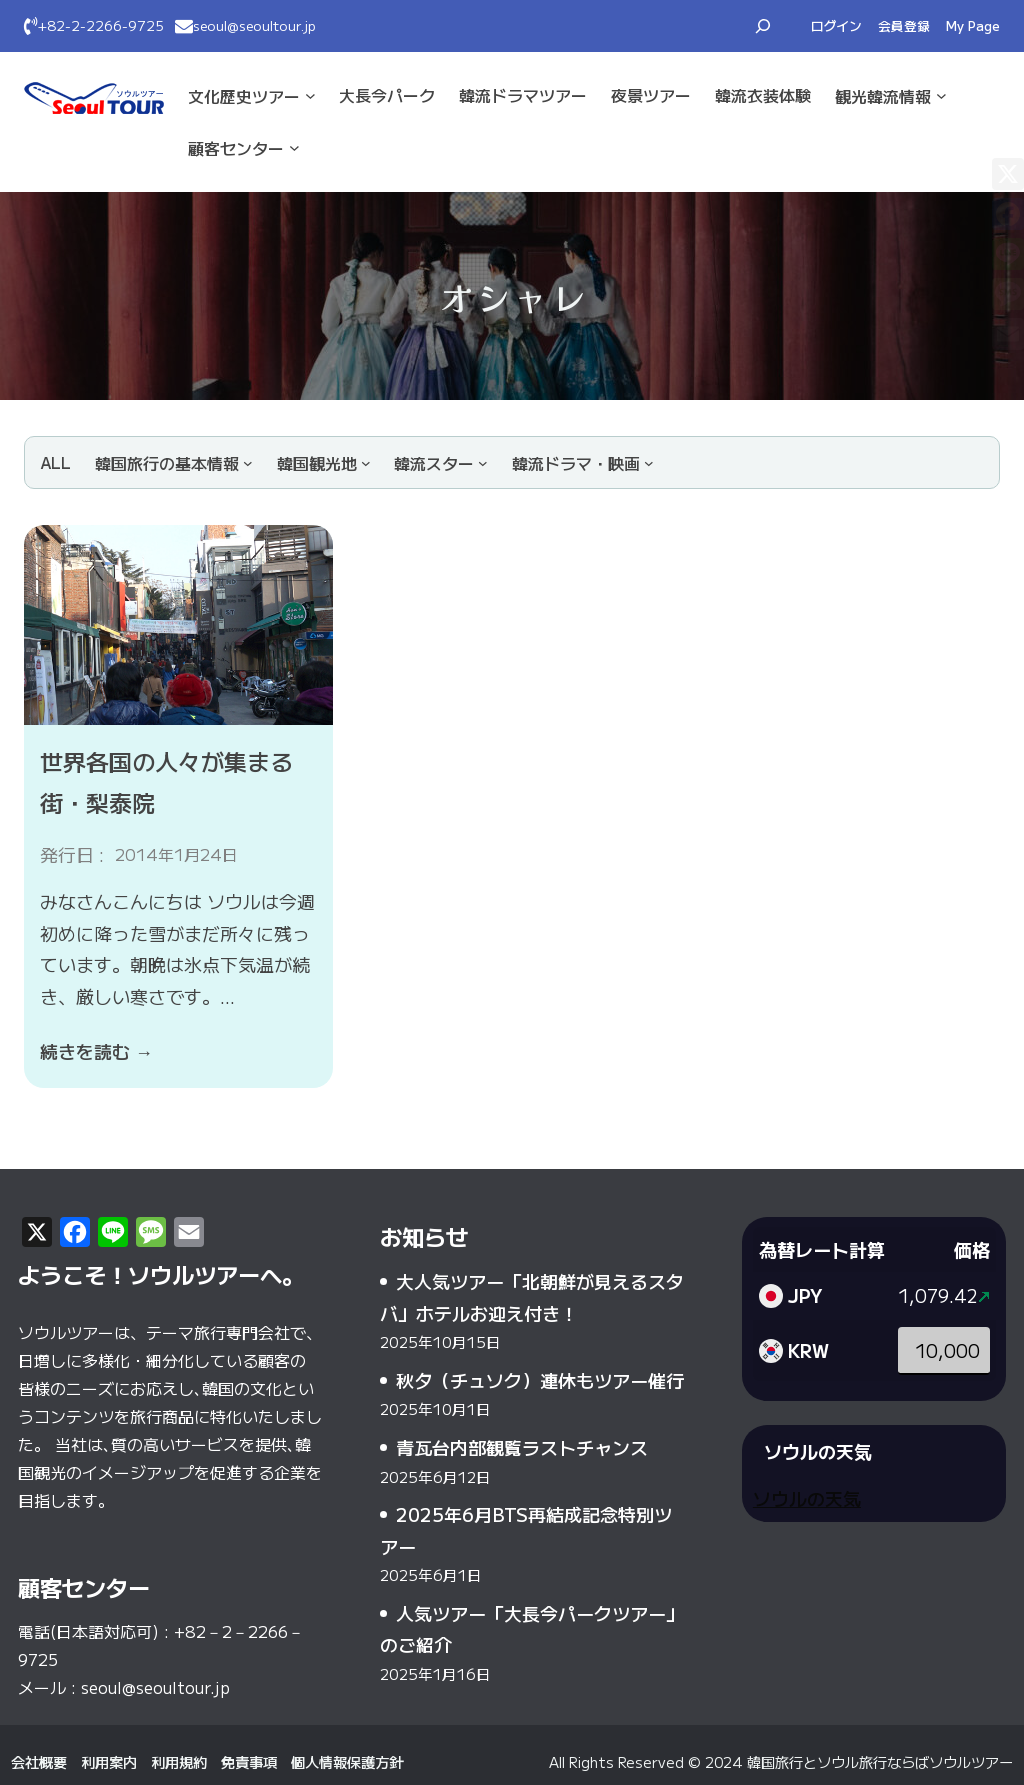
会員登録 (904, 25)
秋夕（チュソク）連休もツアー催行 (540, 1380)
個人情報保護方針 (347, 1761)
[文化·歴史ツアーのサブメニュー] (310, 95)
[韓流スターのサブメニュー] (441, 463)
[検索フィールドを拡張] (763, 26)
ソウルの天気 (807, 1498)
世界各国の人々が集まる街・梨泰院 (166, 781)
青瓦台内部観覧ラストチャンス (522, 1447)
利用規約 (179, 1761)
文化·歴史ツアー (244, 96)
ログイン (836, 25)
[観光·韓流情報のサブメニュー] (941, 95)
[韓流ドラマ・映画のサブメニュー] (583, 463)
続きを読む (96, 1051)
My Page (973, 25)
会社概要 (39, 1761)
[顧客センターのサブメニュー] (294, 147)
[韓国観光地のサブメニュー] (324, 463)
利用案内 (109, 1761)
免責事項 (249, 1761)
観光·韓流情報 (883, 96)
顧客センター (236, 148)
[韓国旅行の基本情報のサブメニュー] (174, 463)
